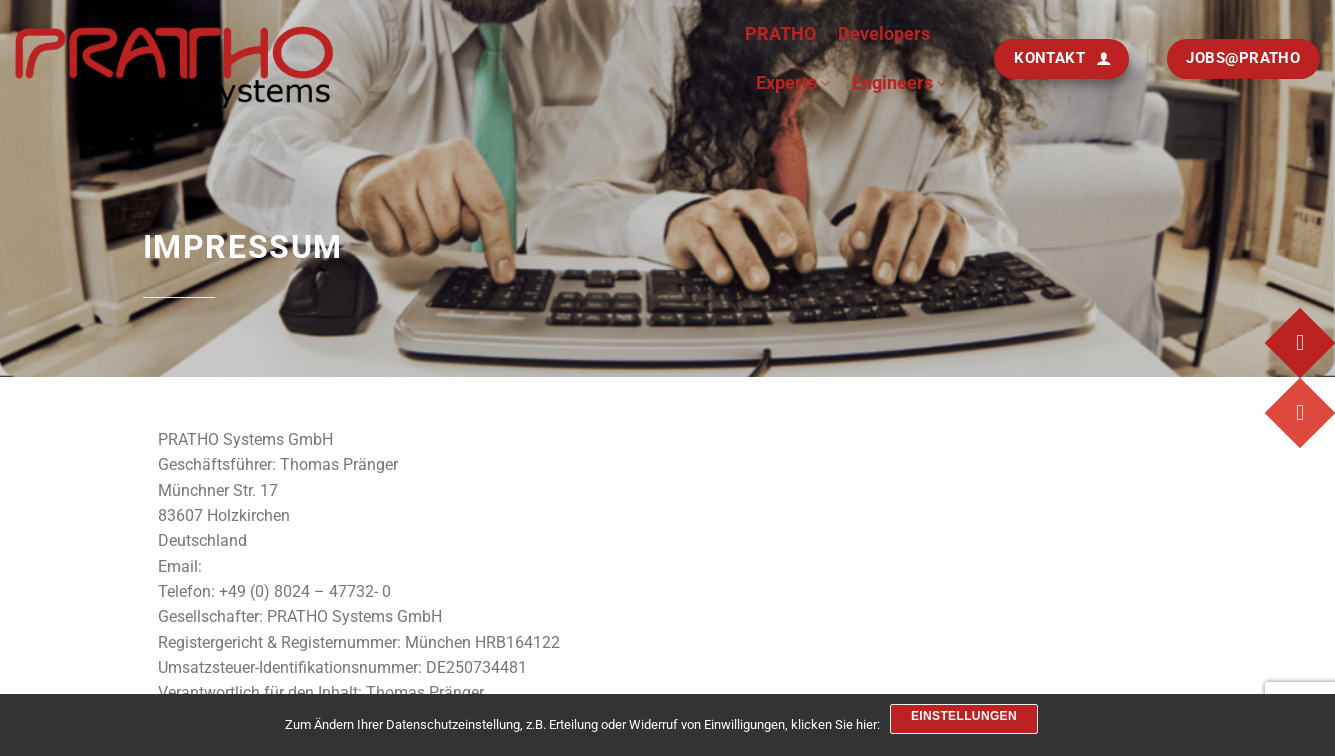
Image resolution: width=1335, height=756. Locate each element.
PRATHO (780, 33)
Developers (884, 33)
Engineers (899, 82)
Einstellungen (964, 716)
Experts (793, 82)
